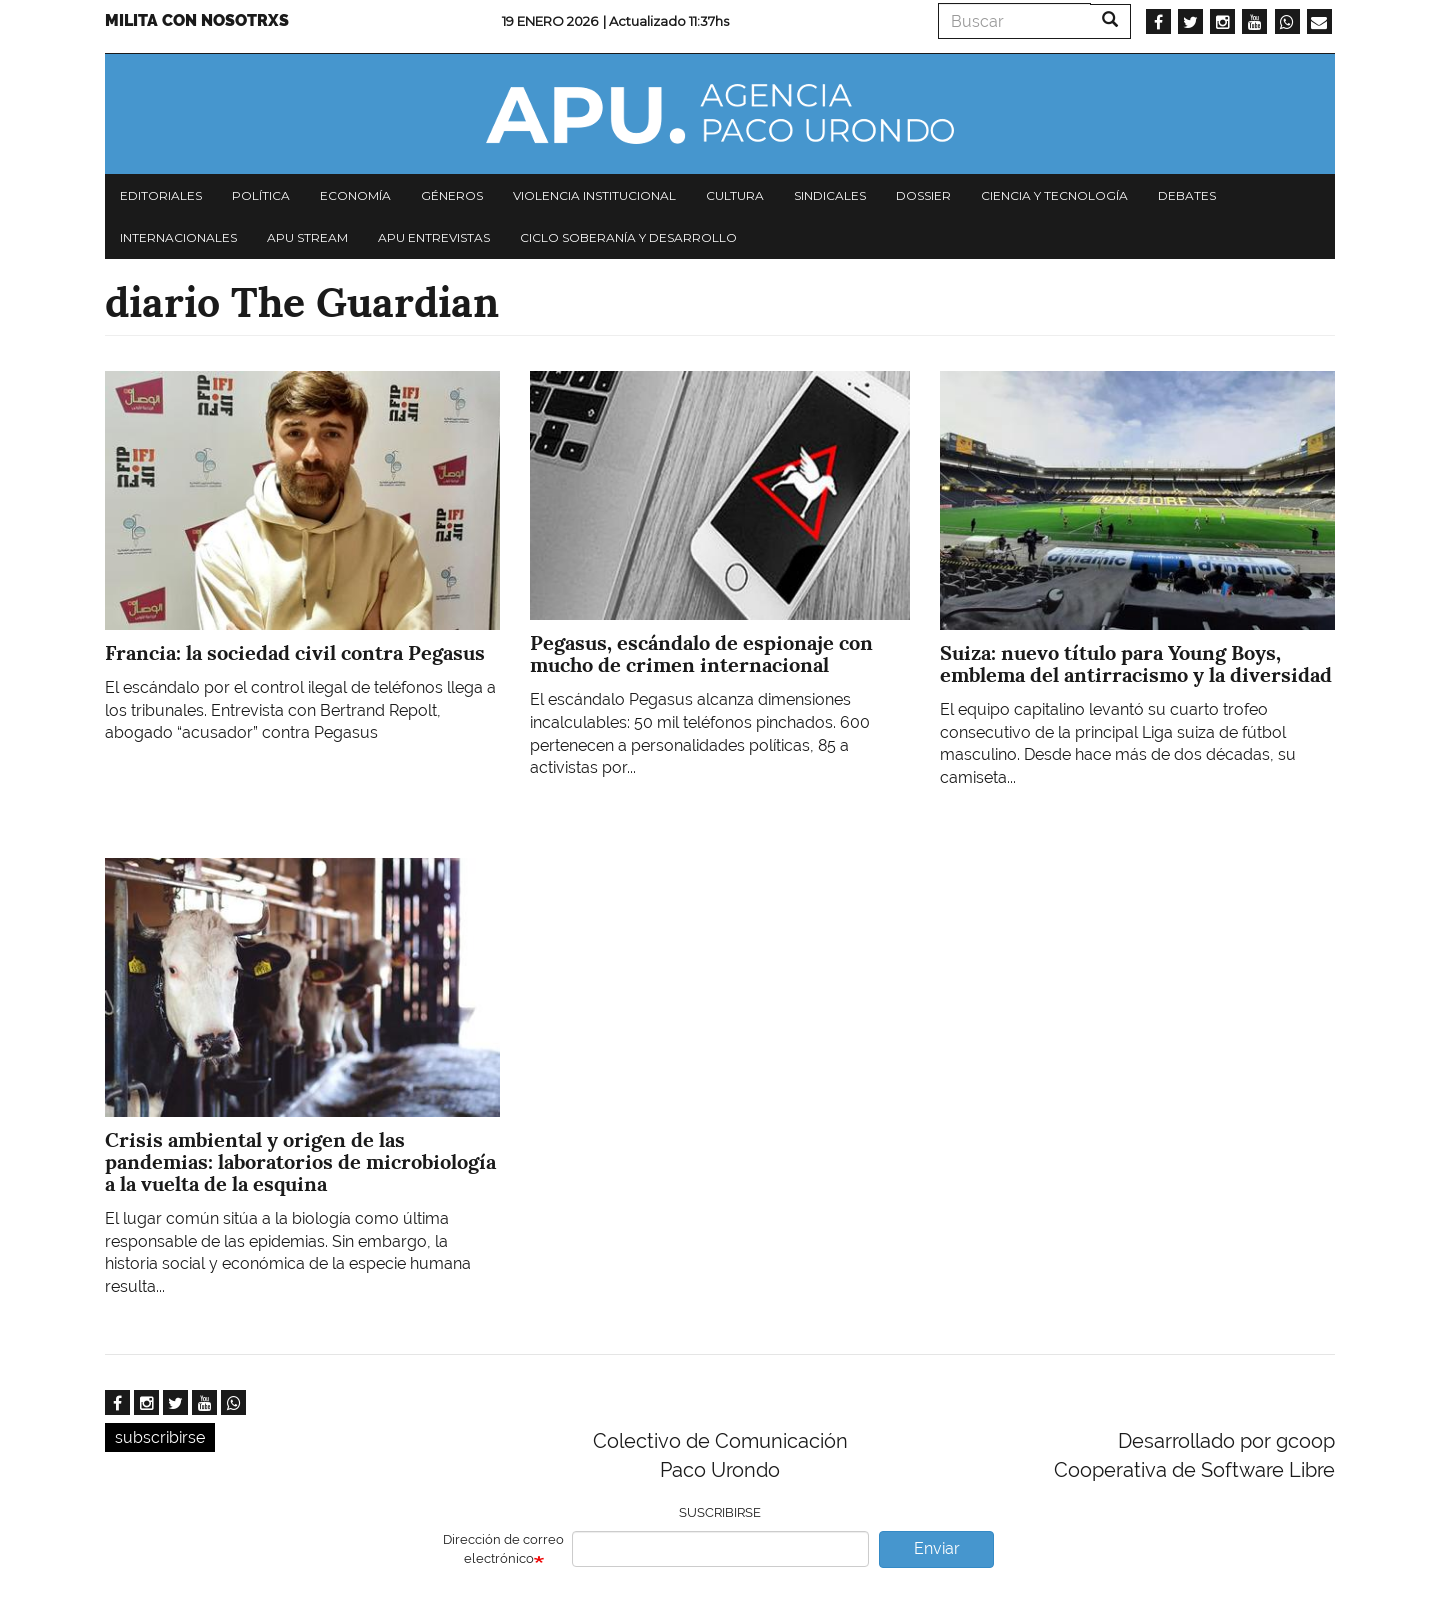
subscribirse (160, 1437)
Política (261, 195)
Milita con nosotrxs (197, 20)
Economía (355, 195)
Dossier (923, 195)
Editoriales (161, 195)
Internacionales (178, 237)
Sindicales (830, 195)
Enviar (937, 1548)
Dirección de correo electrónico (503, 1549)
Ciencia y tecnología (1054, 195)
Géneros (452, 195)
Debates (1187, 195)
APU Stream (307, 237)
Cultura (735, 195)
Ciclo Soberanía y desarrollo (628, 237)
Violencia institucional (594, 195)
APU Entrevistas (434, 237)
